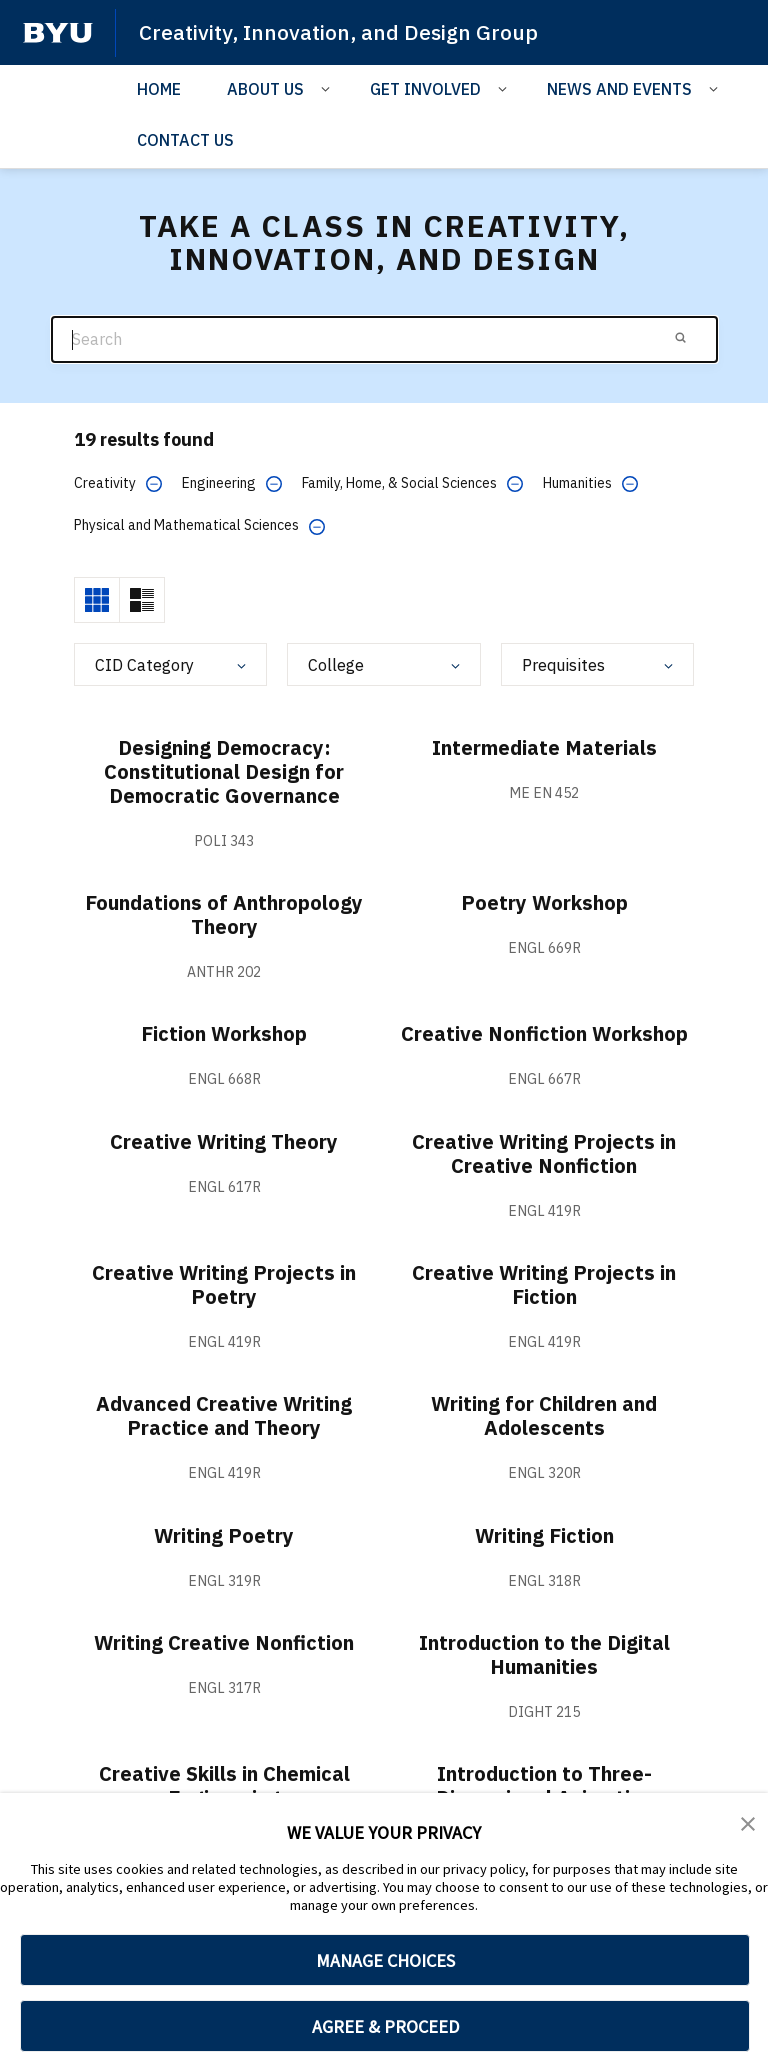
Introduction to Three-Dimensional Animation (544, 1785)
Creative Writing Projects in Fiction (544, 1284)
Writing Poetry (224, 1535)
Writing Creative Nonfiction (224, 1642)
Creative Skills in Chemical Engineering (224, 1785)
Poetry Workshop (544, 902)
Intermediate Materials (544, 747)
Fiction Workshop (224, 1033)
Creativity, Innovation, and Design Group (338, 32)
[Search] (384, 339)
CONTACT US (185, 140)
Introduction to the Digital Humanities (544, 1654)
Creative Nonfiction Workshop (544, 1033)
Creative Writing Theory (224, 1141)
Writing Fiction (544, 1535)
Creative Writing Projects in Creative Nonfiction (544, 1153)
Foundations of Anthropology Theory (224, 914)
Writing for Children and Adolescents (544, 1415)
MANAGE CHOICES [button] (385, 1960)
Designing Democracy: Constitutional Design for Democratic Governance (224, 771)
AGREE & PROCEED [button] (385, 2026)
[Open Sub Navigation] (328, 88)
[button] (748, 1822)
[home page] (58, 33)
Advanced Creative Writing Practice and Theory (224, 1415)
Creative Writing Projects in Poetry (224, 1284)
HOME (159, 89)
